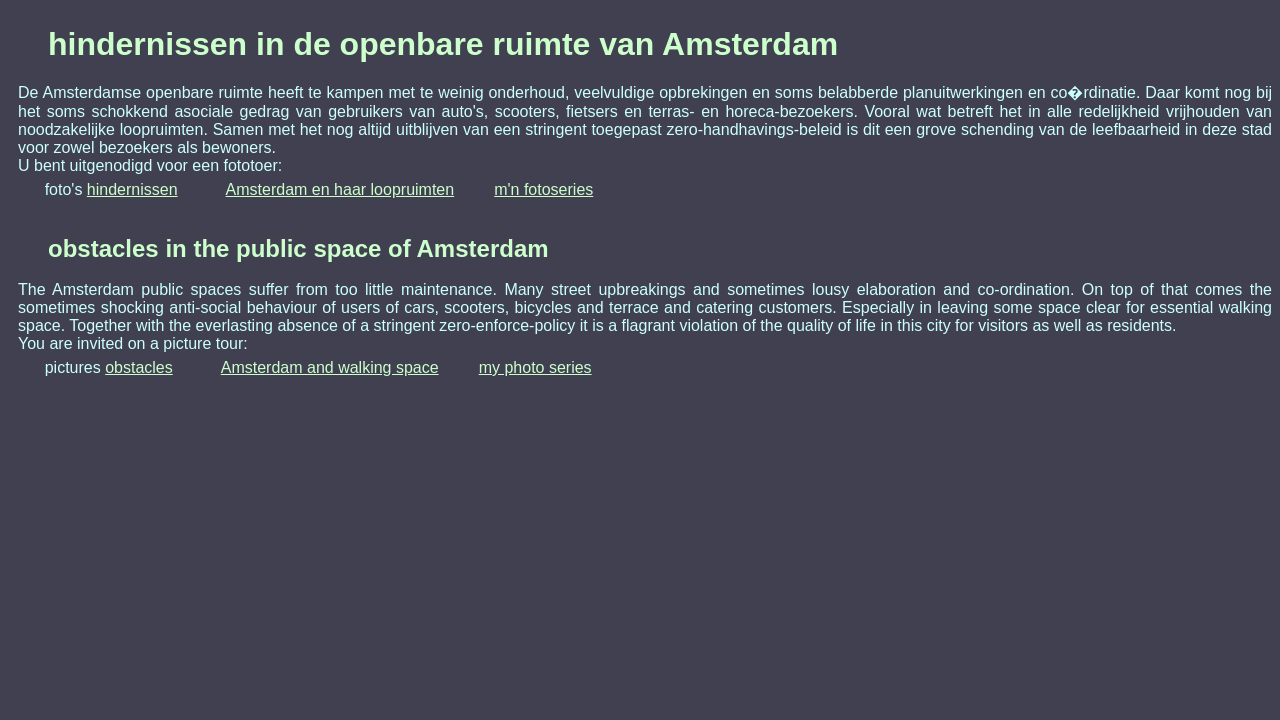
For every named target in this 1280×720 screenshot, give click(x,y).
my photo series (535, 367)
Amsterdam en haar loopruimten (340, 189)
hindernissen (132, 189)
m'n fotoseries (543, 189)
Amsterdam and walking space (330, 367)
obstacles (139, 367)
